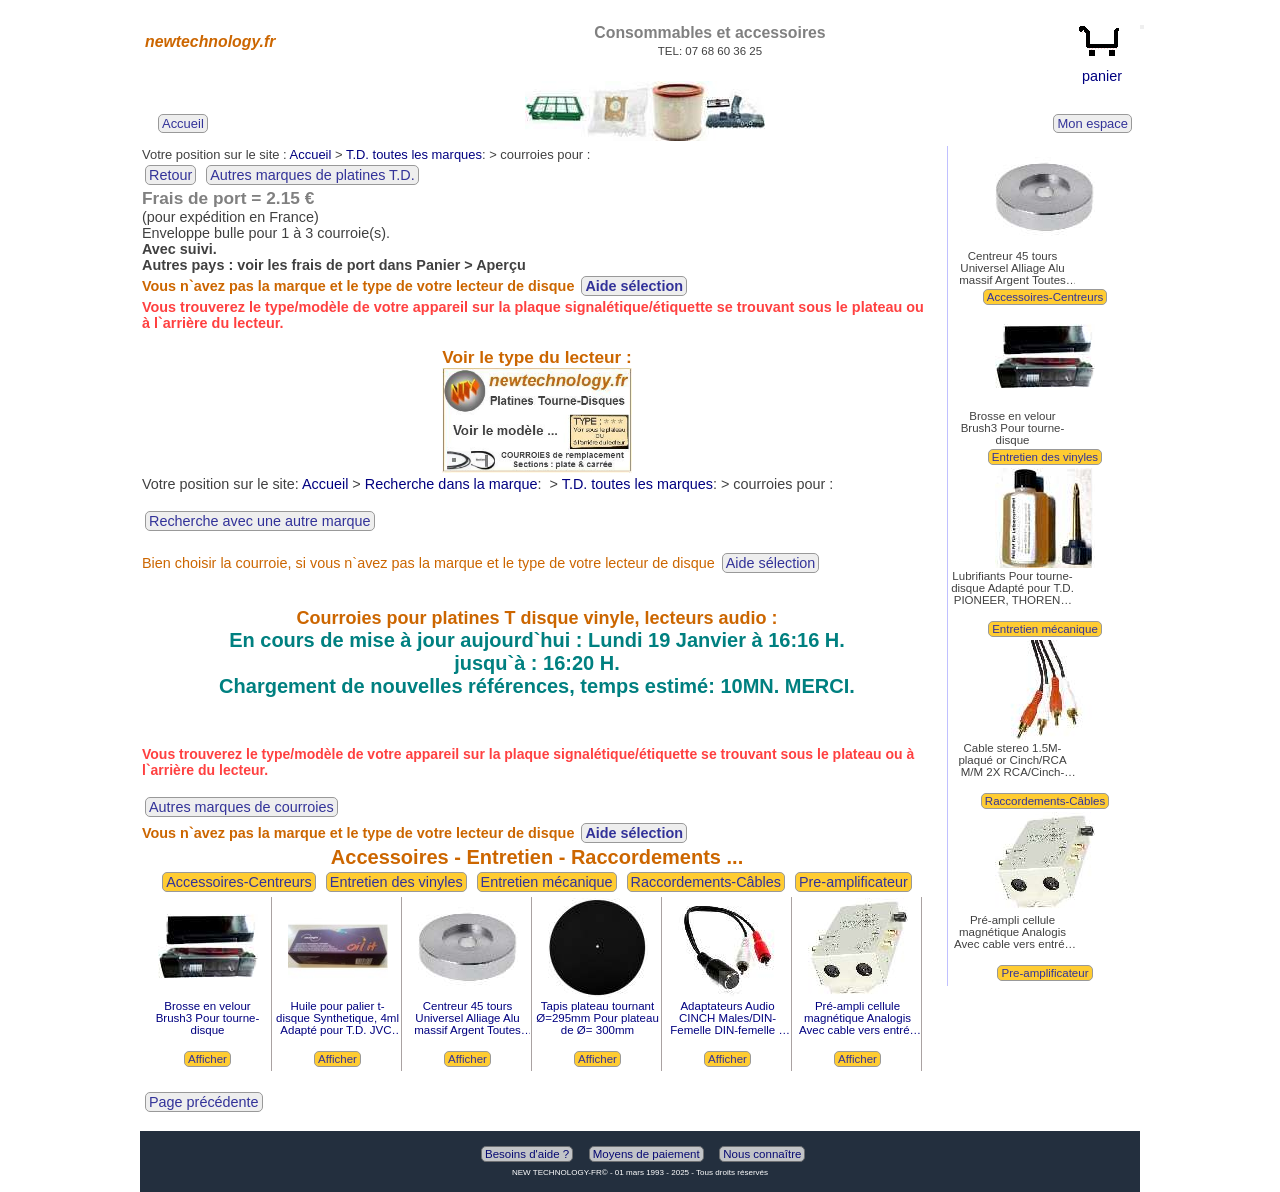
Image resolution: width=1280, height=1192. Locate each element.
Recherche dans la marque (451, 484)
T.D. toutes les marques (414, 154)
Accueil (311, 154)
